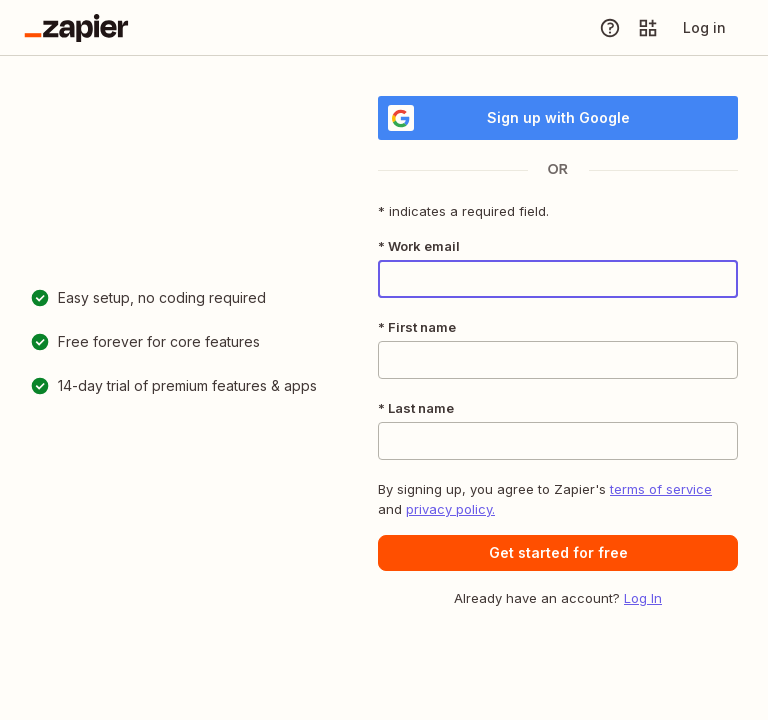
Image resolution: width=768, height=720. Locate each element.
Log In (643, 598)
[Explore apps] (648, 28)
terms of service (661, 489)
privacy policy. (450, 509)
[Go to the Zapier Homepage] (76, 28)
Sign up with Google (509, 118)
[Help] (610, 28)
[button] (558, 553)
